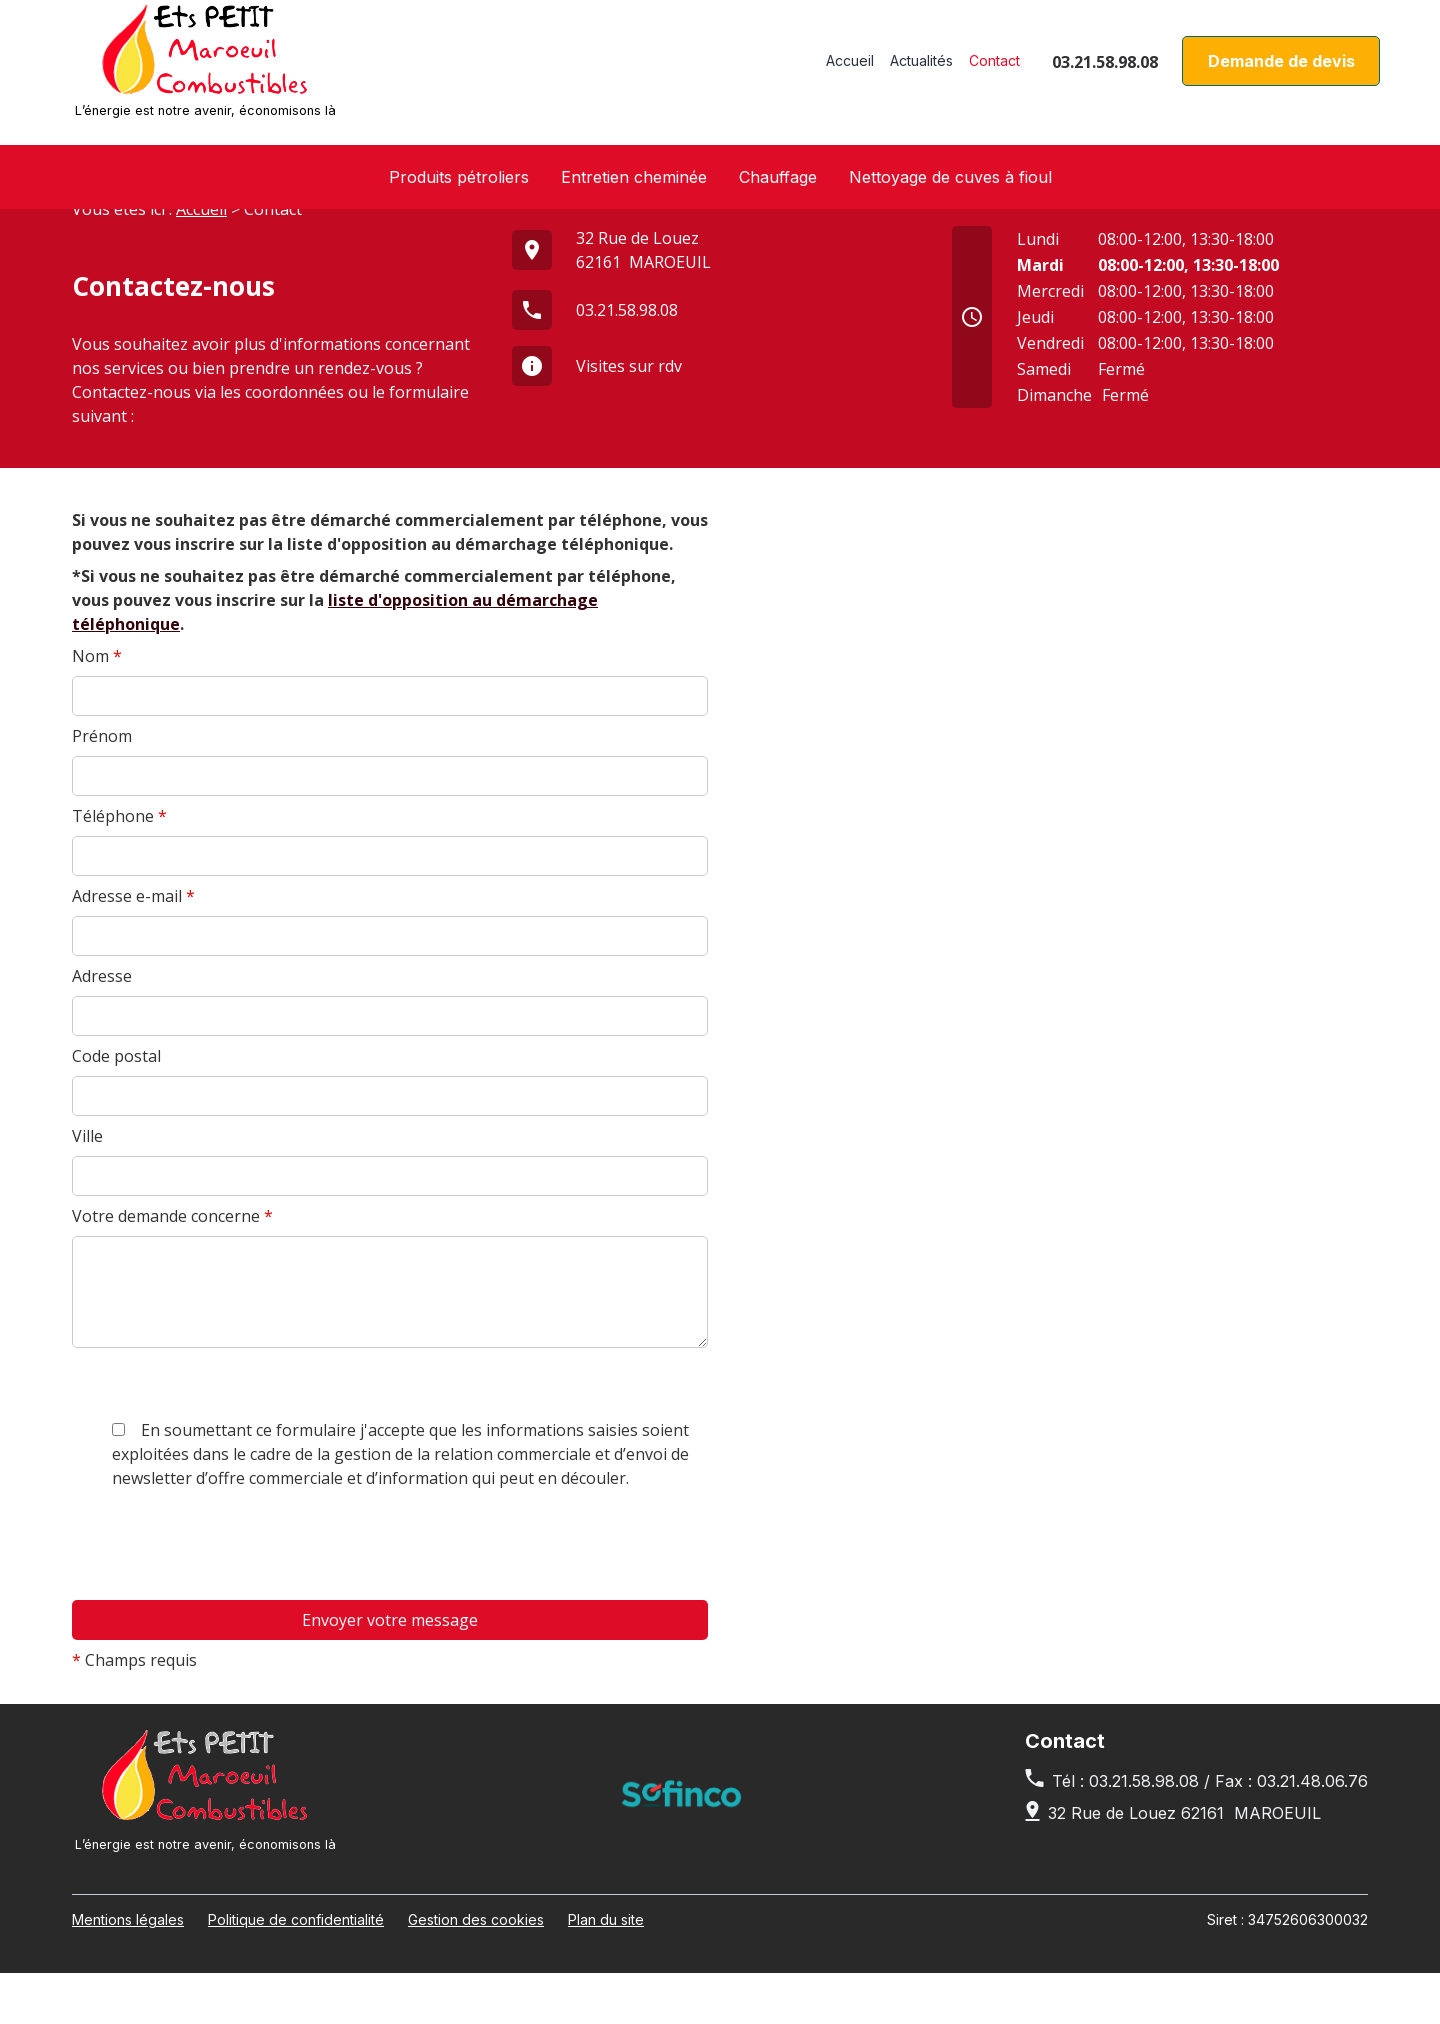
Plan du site (606, 1970)
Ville (87, 1187)
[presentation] (224, 1740)
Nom (97, 707)
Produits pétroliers (459, 177)
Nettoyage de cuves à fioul (950, 177)
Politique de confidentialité (296, 1970)
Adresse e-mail (133, 947)
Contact (994, 70)
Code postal (116, 1107)
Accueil (850, 70)
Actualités (921, 70)
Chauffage (778, 177)
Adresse (102, 1027)
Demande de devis (1281, 71)
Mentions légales (128, 1970)
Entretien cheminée (634, 177)
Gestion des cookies (476, 1970)
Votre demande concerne (172, 1267)
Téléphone (119, 867)
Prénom (102, 787)
